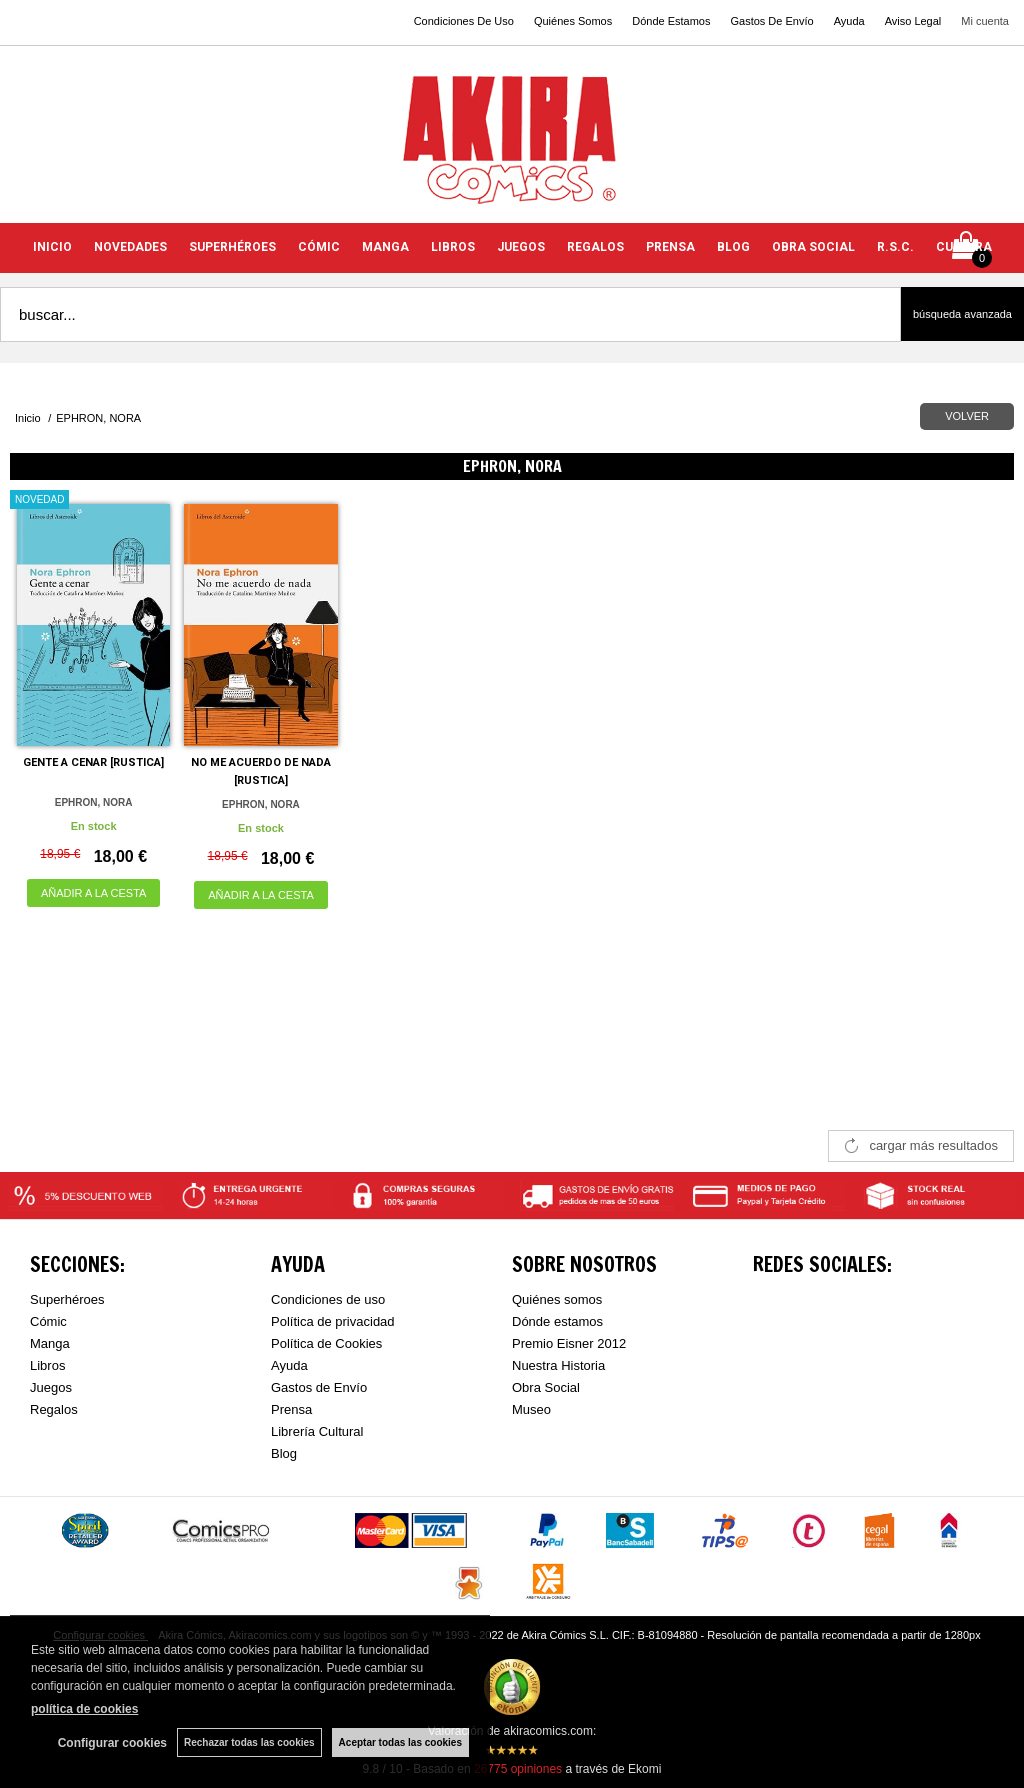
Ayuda (849, 21)
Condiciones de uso (328, 1299)
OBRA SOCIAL (813, 247)
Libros (47, 1365)
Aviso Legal (913, 21)
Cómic (48, 1321)
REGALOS (595, 247)
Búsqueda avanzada (962, 314)
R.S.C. (895, 247)
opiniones (518, 1769)
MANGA (385, 247)
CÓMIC (319, 247)
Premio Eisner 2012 (569, 1343)
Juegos (51, 1387)
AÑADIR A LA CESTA (94, 893)
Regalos (54, 1409)
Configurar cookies (112, 1743)
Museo (531, 1409)
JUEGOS (521, 247)
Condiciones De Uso (464, 21)
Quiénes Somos (573, 21)
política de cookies (84, 1709)
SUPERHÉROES (232, 247)
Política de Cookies (326, 1343)
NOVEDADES (130, 247)
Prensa (291, 1409)
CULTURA (964, 247)
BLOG (733, 247)
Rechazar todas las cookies (249, 1742)
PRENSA (670, 247)
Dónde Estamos (671, 21)
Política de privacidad (333, 1321)
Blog (284, 1453)
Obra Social (546, 1387)
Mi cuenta (985, 21)
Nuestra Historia (558, 1365)
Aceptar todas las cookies (400, 1742)
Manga (50, 1343)
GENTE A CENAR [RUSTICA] (93, 762)
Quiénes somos (557, 1299)
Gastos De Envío (771, 21)
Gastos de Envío (319, 1387)
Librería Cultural (317, 1431)
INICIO (52, 247)
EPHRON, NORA (94, 802)
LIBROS (453, 247)
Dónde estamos (557, 1321)
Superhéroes (67, 1299)
